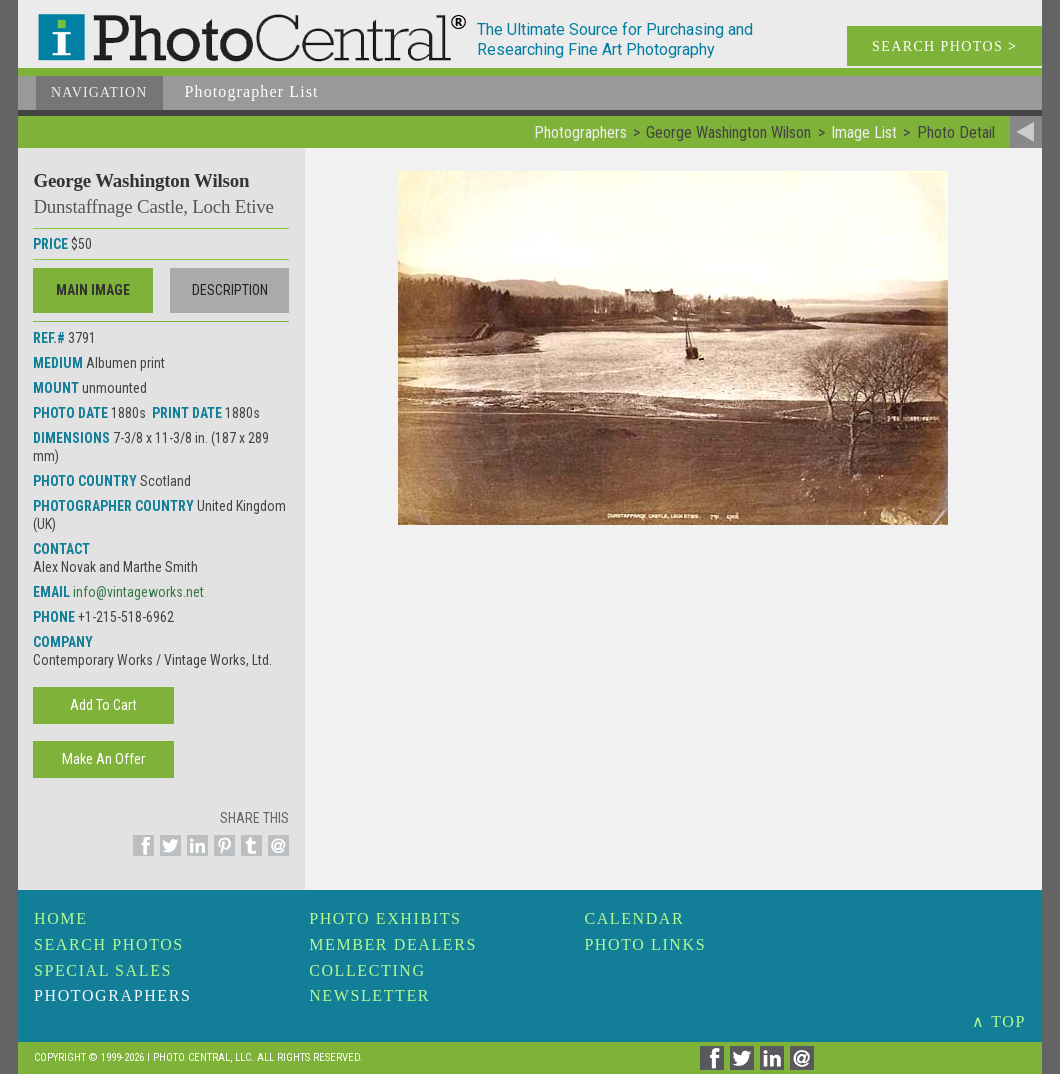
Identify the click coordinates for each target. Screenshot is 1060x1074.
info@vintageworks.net (138, 592)
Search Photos (109, 944)
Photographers (112, 995)
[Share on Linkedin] (194, 857)
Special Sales (103, 970)
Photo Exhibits (385, 918)
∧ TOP (999, 1021)
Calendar (634, 918)
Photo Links (645, 944)
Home (61, 918)
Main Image (93, 290)
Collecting (367, 970)
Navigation (99, 92)
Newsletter (369, 995)
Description (230, 290)
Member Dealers (393, 944)
